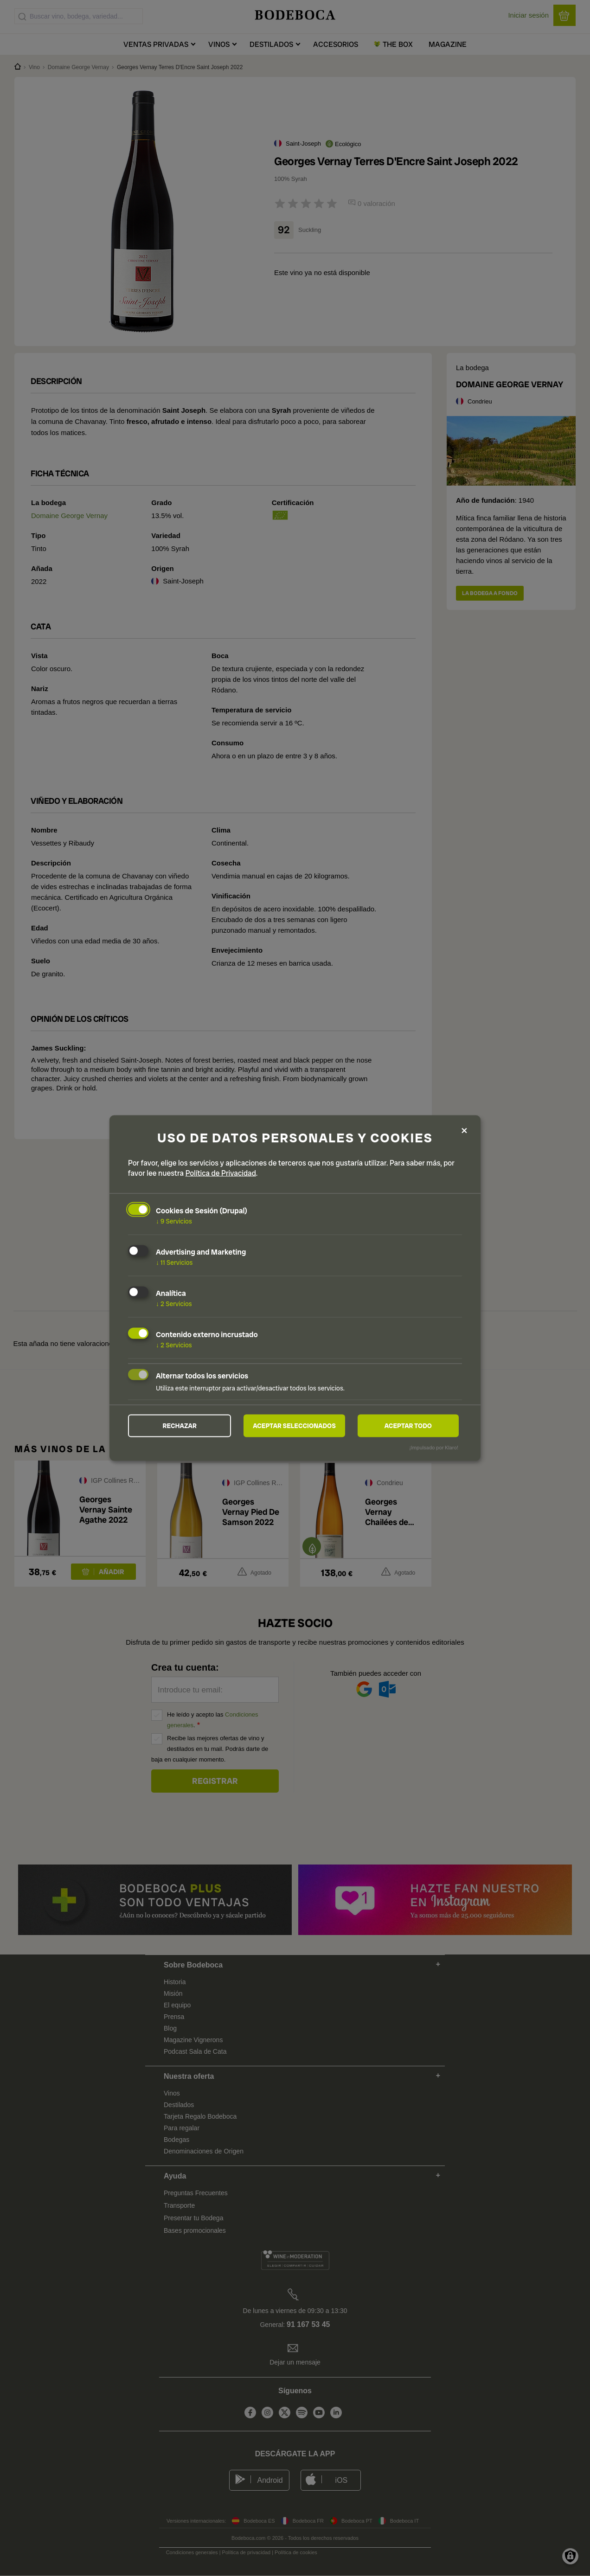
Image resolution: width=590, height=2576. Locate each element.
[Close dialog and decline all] (464, 1130)
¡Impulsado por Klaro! (434, 1447)
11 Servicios (174, 1262)
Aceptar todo (408, 1426)
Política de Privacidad (221, 1173)
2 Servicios (174, 1303)
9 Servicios (174, 1221)
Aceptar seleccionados (294, 1426)
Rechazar (179, 1426)
